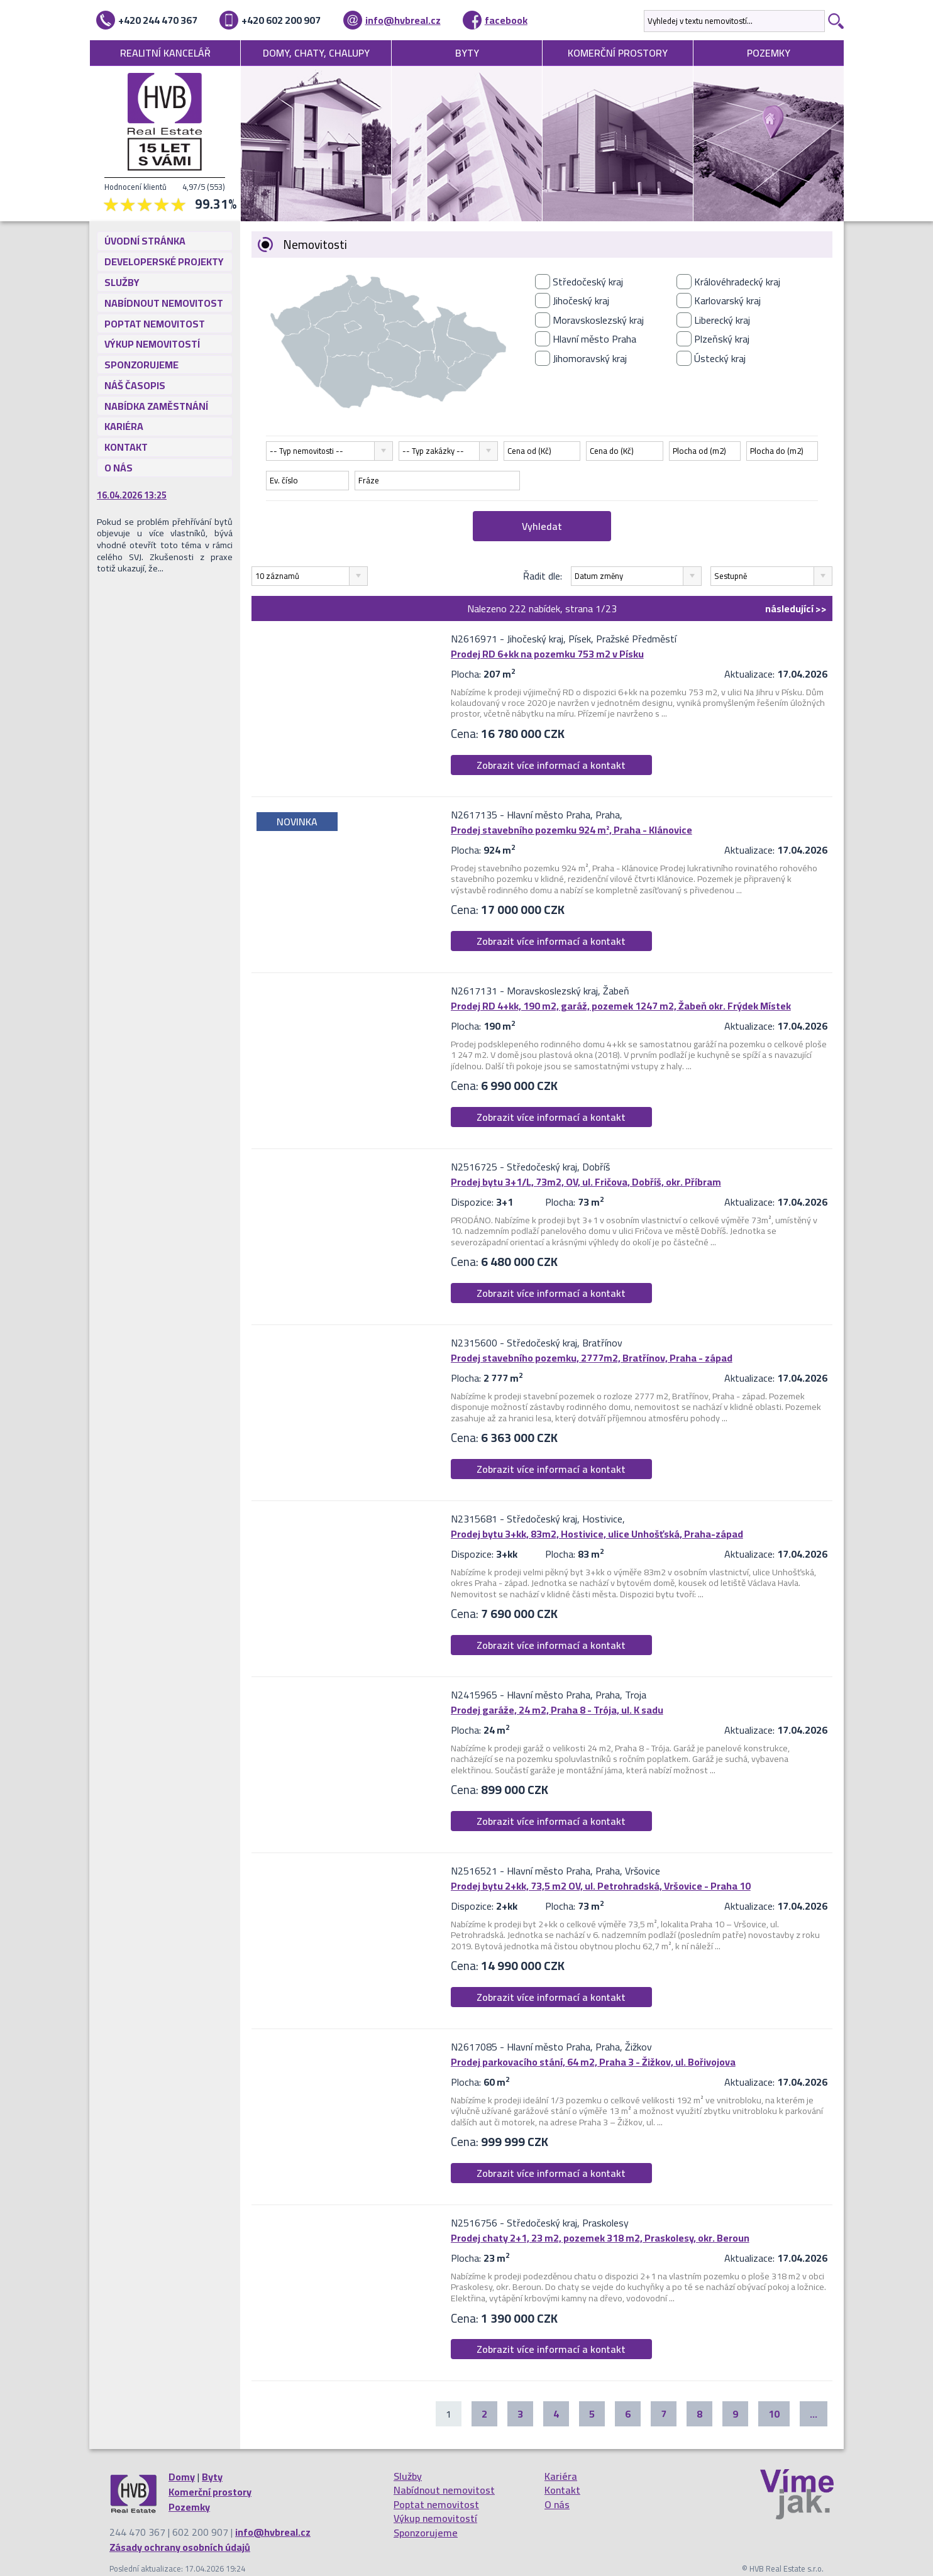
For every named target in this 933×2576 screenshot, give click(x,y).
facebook (506, 20)
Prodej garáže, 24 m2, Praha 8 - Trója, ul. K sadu (557, 1709)
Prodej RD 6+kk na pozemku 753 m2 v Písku (547, 653)
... (813, 2413)
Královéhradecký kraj (737, 281)
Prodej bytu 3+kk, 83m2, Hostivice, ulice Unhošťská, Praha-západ (597, 1533)
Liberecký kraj (722, 320)
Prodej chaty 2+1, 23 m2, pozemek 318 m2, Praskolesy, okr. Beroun (600, 2237)
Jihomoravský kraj (590, 358)
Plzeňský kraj (721, 338)
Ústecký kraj (720, 358)
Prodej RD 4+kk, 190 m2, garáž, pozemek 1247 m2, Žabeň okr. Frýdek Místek (621, 1005)
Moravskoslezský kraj (598, 320)
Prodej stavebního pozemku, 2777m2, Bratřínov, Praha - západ (591, 1357)
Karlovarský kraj (727, 300)
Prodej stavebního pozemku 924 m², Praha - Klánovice (571, 829)
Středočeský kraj (588, 281)
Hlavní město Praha (594, 338)
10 (774, 2413)
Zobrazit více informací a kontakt (551, 765)
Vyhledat (542, 526)
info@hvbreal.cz (403, 20)
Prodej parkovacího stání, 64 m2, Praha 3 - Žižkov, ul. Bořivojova (593, 2061)
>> (796, 608)
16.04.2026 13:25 (132, 495)
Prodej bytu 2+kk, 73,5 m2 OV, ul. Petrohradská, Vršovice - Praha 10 (601, 1885)
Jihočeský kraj (581, 300)
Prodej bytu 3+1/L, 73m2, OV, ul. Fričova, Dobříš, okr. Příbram (586, 1181)
